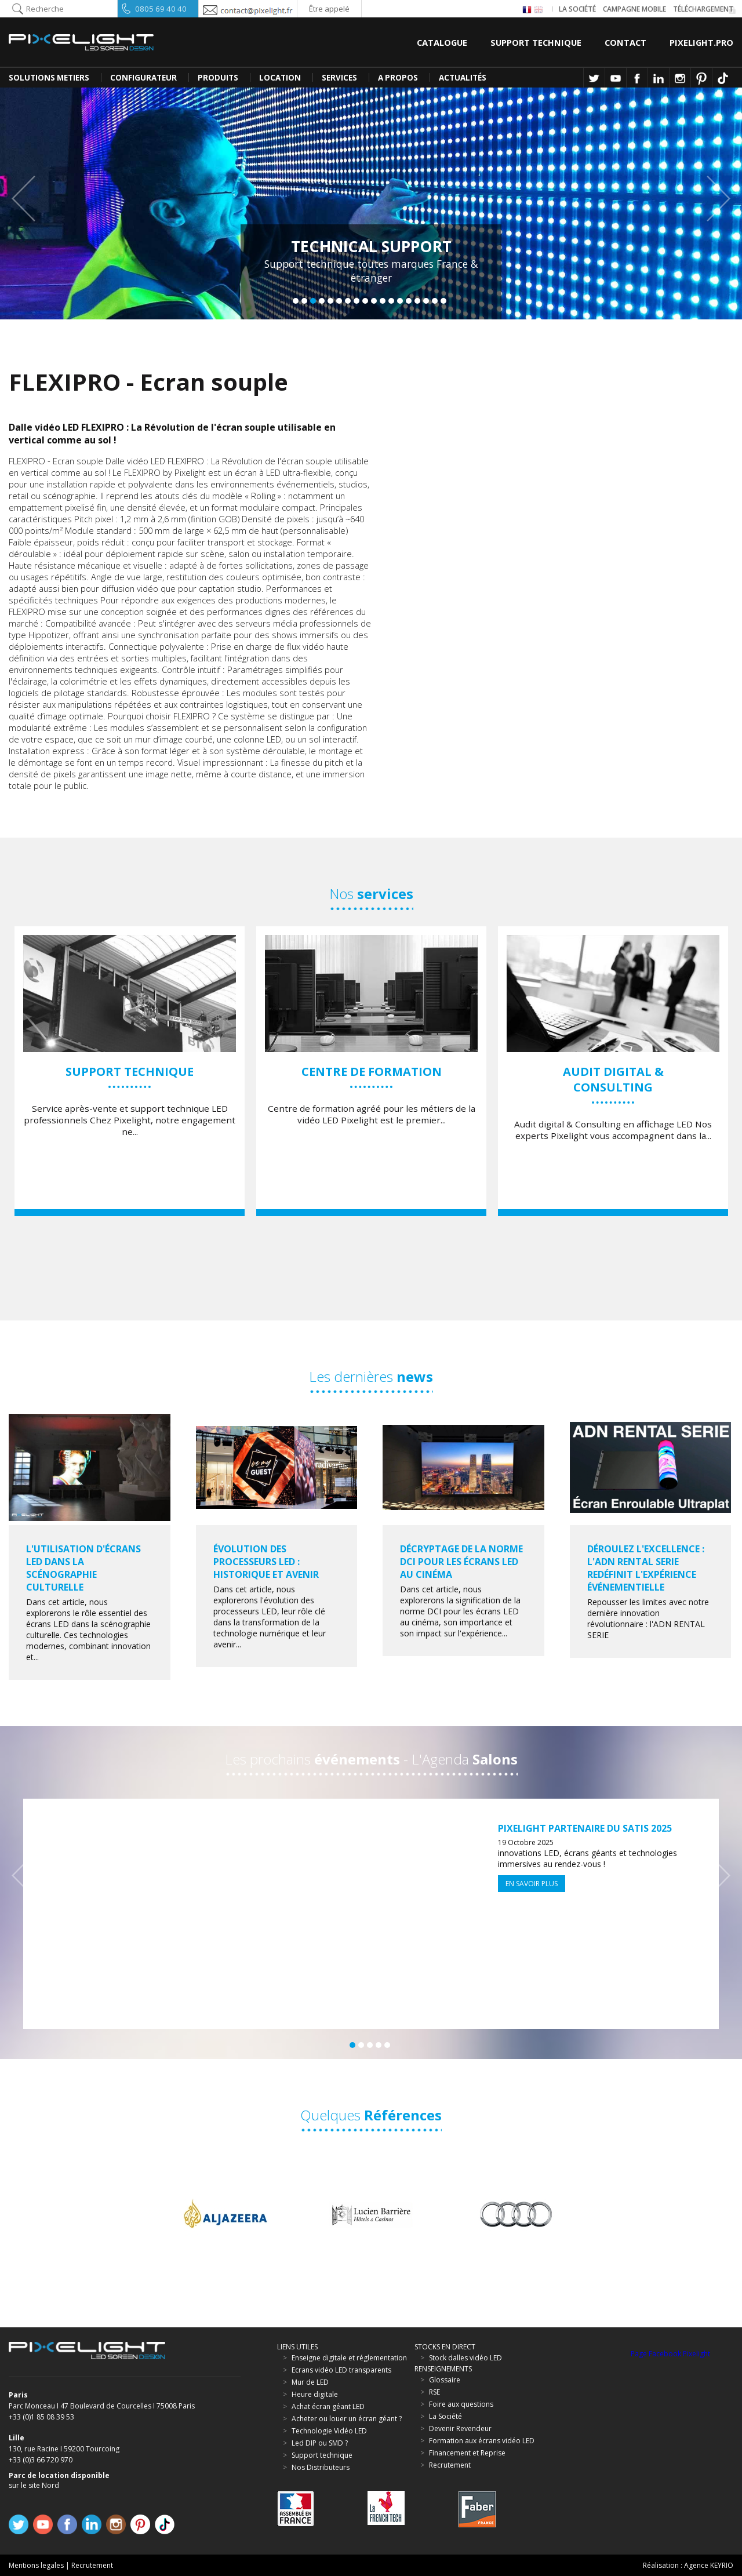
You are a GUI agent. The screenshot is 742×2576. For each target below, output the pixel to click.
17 (435, 301)
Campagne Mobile (634, 9)
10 (374, 301)
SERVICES (339, 77)
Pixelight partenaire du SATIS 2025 (585, 1828)
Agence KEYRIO (708, 2565)
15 (417, 301)
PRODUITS (218, 77)
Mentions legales (36, 2565)
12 (391, 301)
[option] (129, 1071)
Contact (625, 42)
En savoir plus (531, 1884)
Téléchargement (703, 9)
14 (409, 301)
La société (577, 9)
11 (382, 301)
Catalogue (442, 42)
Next (713, 198)
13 (400, 301)
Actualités (462, 77)
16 (426, 301)
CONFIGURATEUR (143, 77)
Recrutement (92, 2565)
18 (443, 301)
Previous (29, 198)
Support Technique (535, 42)
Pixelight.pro (701, 42)
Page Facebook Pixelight (670, 2354)
